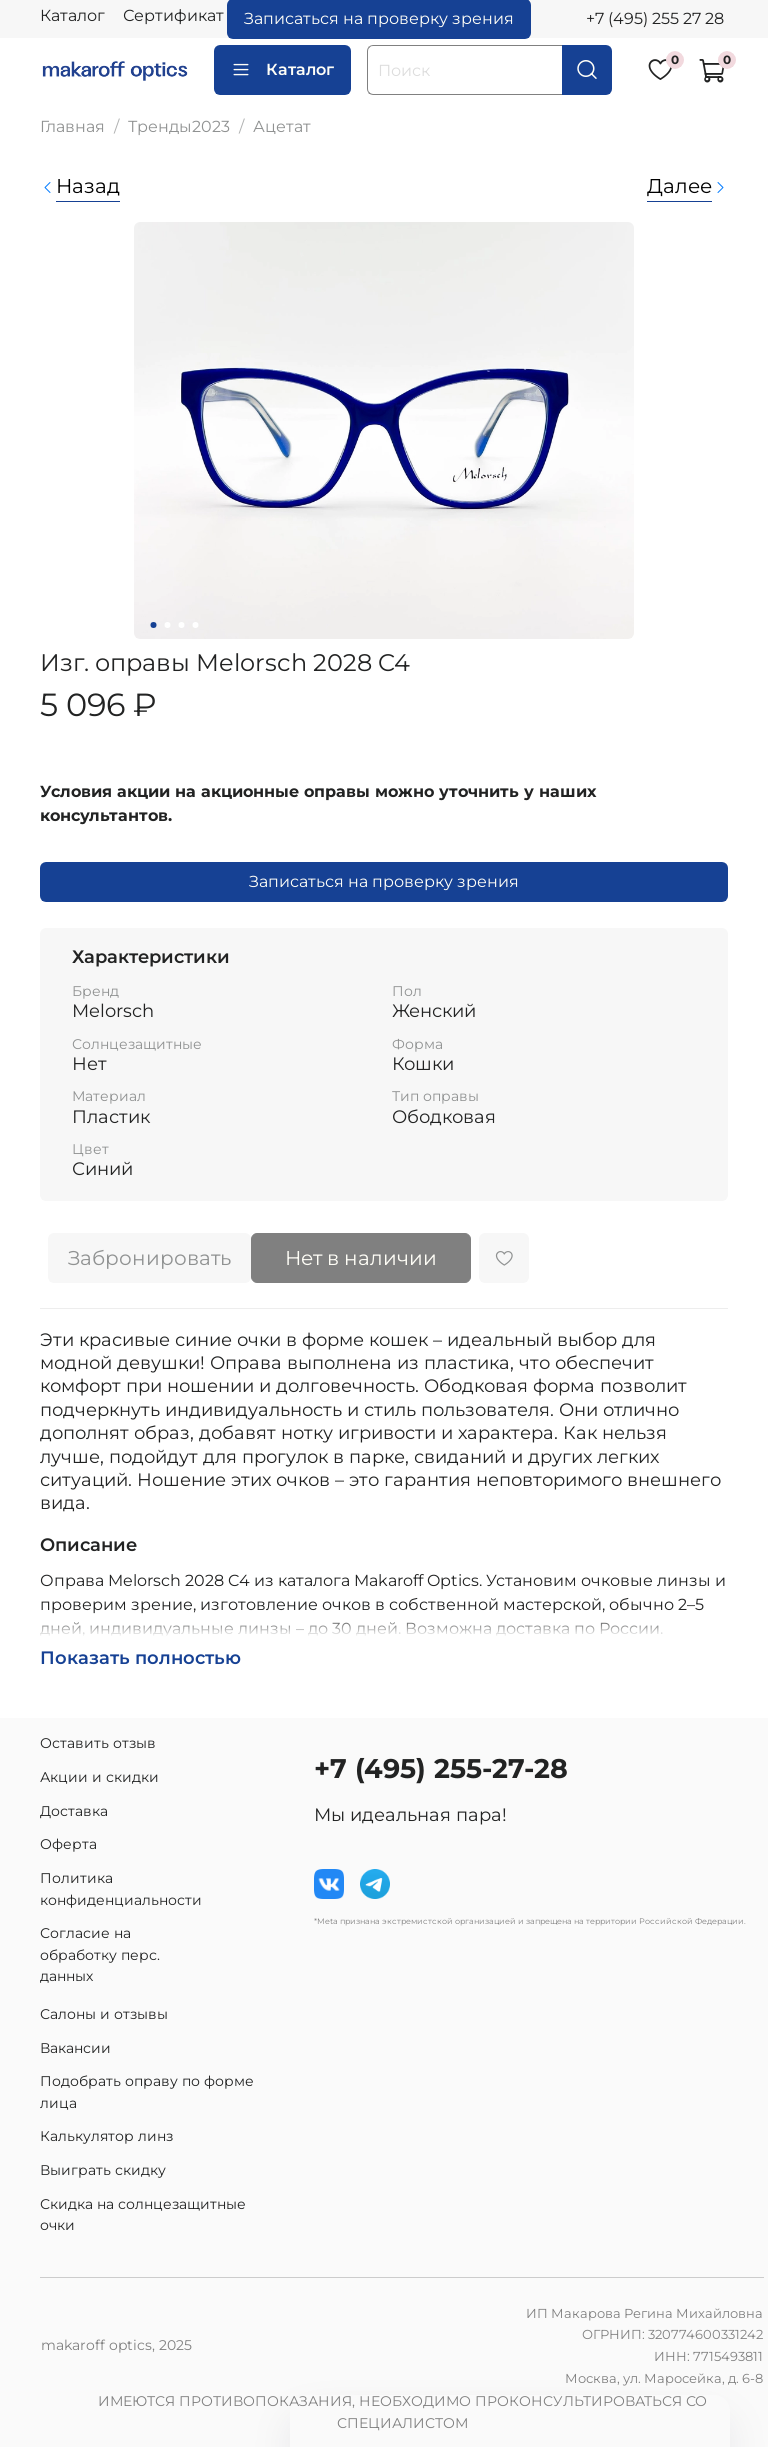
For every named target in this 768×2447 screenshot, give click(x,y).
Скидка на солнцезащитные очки (143, 2215)
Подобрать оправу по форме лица (147, 2092)
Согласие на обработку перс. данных (100, 1954)
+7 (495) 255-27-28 (441, 1768)
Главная (72, 126)
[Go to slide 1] (154, 625)
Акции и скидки (99, 1777)
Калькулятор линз (106, 2136)
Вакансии (75, 2048)
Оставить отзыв (98, 1743)
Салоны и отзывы (104, 2014)
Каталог (72, 15)
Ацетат (282, 126)
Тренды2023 (179, 126)
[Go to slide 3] (182, 625)
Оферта (68, 1844)
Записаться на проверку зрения (384, 881)
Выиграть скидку (103, 2170)
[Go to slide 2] (168, 625)
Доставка (74, 1811)
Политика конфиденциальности (121, 1889)
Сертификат (173, 15)
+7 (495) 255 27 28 (655, 18)
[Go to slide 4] (196, 625)
